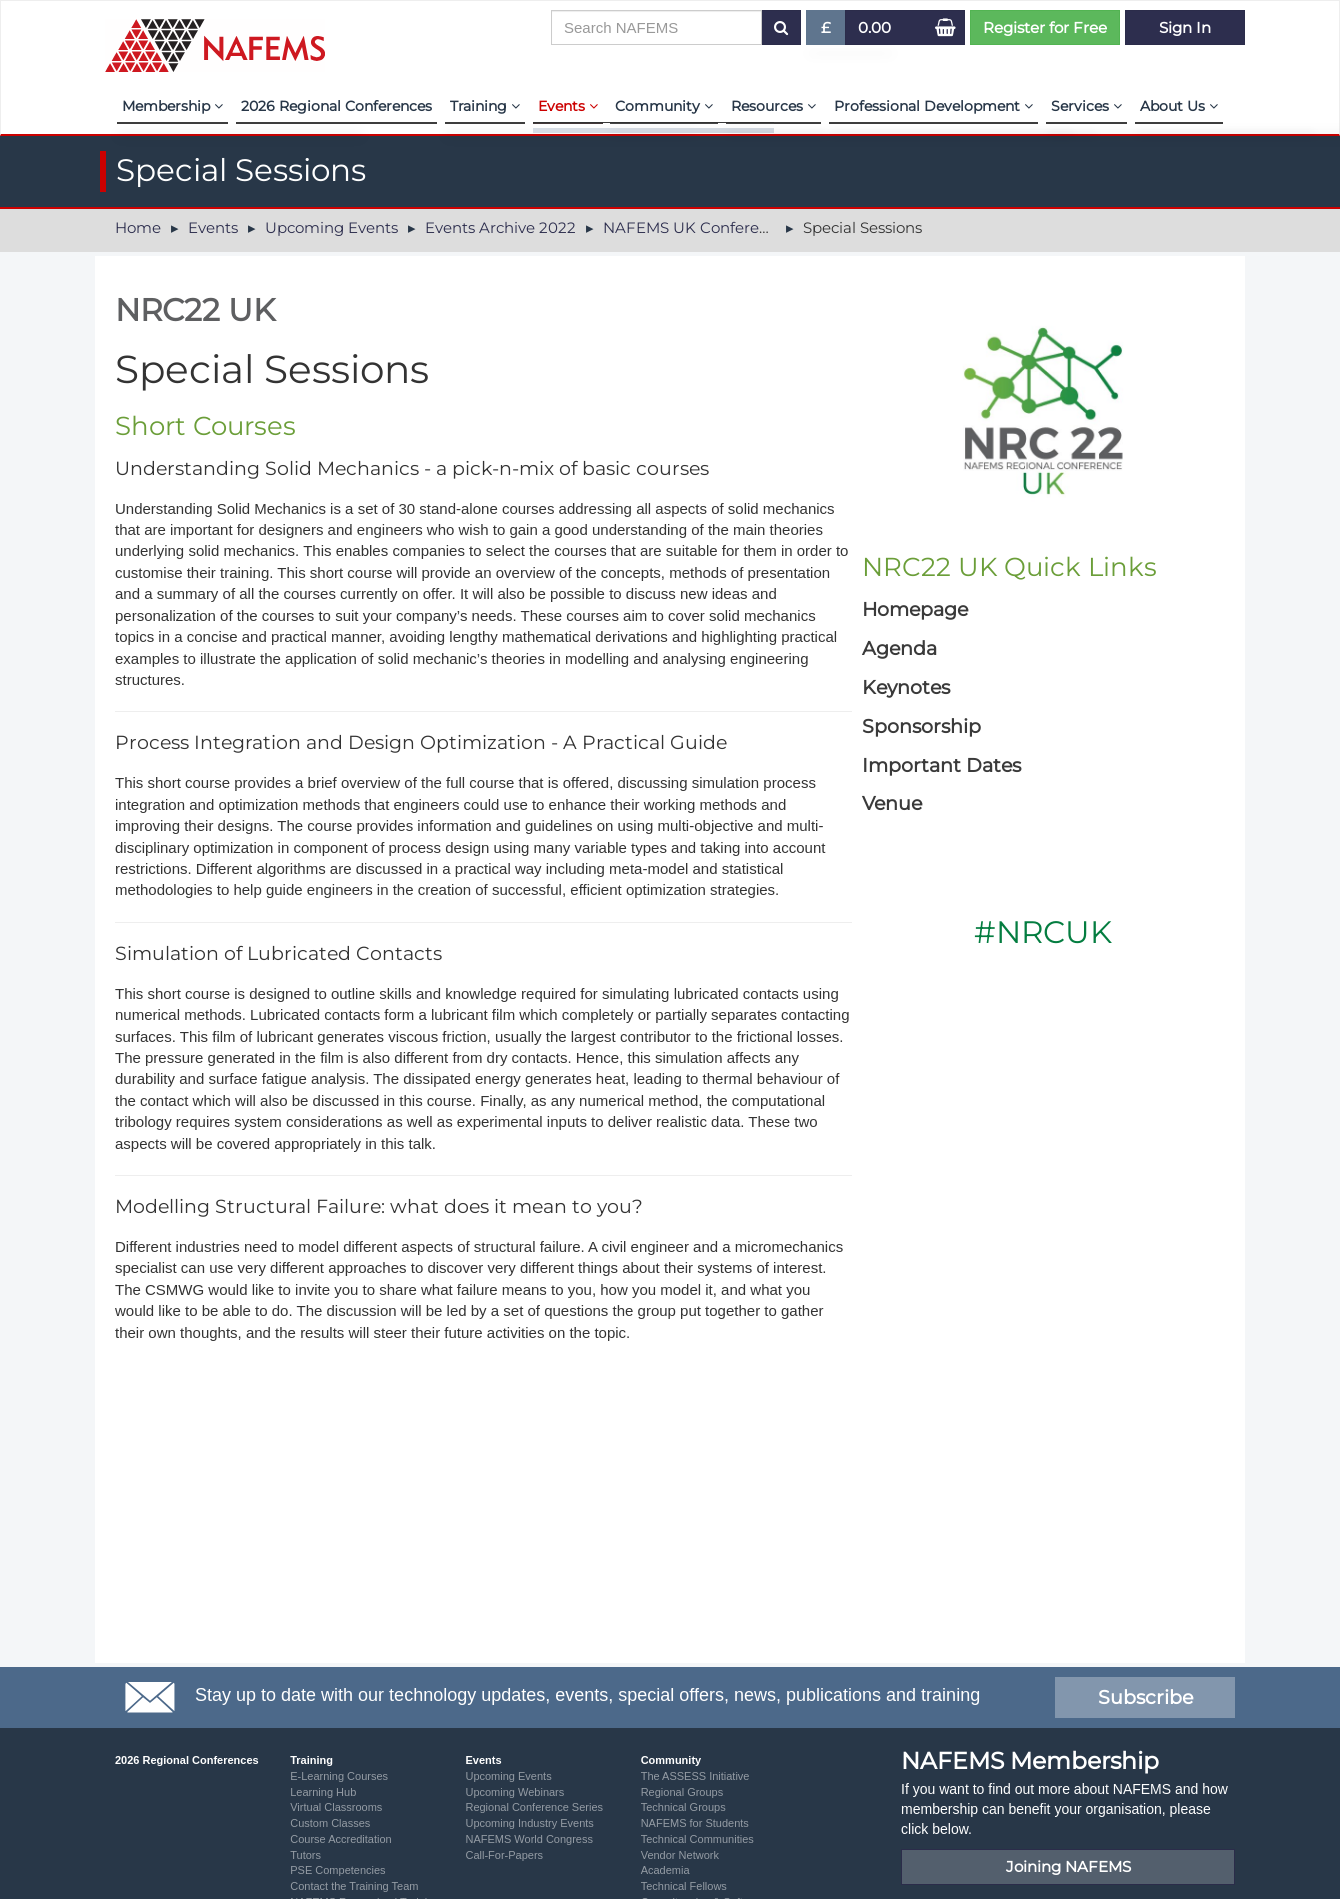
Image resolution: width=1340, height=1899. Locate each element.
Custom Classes (330, 1823)
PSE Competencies (337, 1870)
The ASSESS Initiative (695, 1776)
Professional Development (933, 106)
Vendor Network (680, 1855)
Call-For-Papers (504, 1855)
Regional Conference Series (534, 1807)
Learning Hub (323, 1792)
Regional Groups (682, 1792)
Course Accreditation (341, 1839)
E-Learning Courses (339, 1776)
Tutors (305, 1855)
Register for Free (1045, 27)
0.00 (874, 27)
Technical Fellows (684, 1886)
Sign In (1185, 27)
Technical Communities (697, 1839)
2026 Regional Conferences (336, 106)
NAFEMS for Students (695, 1823)
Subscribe (1145, 1697)
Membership (172, 106)
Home (138, 227)
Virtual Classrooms (336, 1807)
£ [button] (826, 31)
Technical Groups (683, 1807)
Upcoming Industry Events (529, 1823)
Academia (665, 1870)
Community (664, 106)
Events (568, 106)
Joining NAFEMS (1068, 1866)
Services (1086, 106)
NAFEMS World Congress (529, 1839)
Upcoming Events (331, 227)
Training (485, 106)
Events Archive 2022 (500, 227)
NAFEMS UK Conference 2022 (715, 227)
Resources (773, 106)
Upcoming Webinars (514, 1792)
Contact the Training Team (354, 1886)
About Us (1179, 106)
